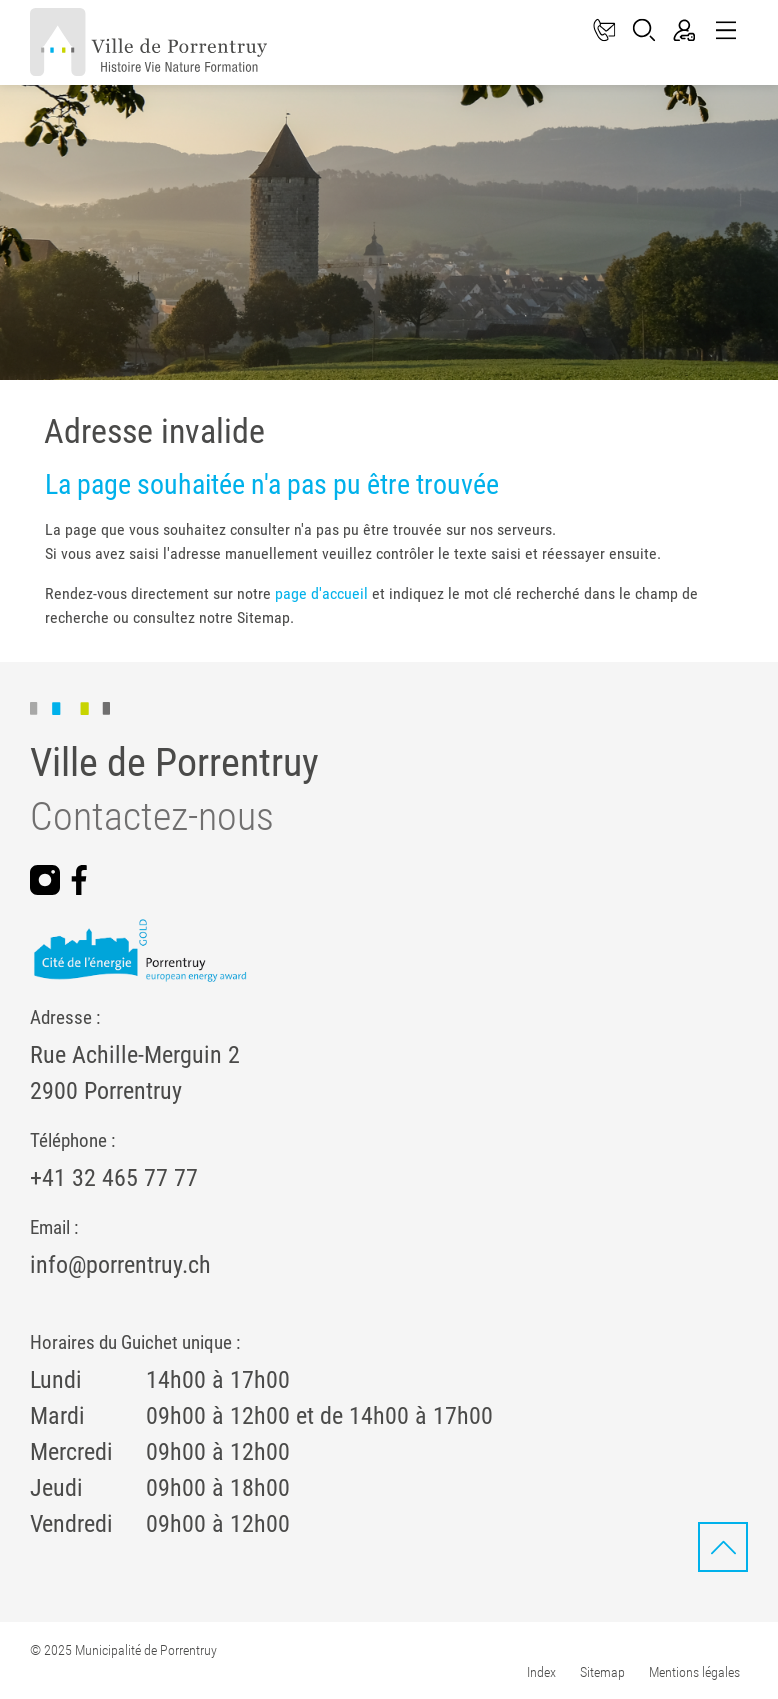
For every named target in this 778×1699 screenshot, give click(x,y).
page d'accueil (321, 593)
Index (541, 1672)
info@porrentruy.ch (120, 1265)
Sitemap (602, 1672)
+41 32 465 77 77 (114, 1178)
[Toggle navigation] (724, 31)
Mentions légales (694, 1672)
